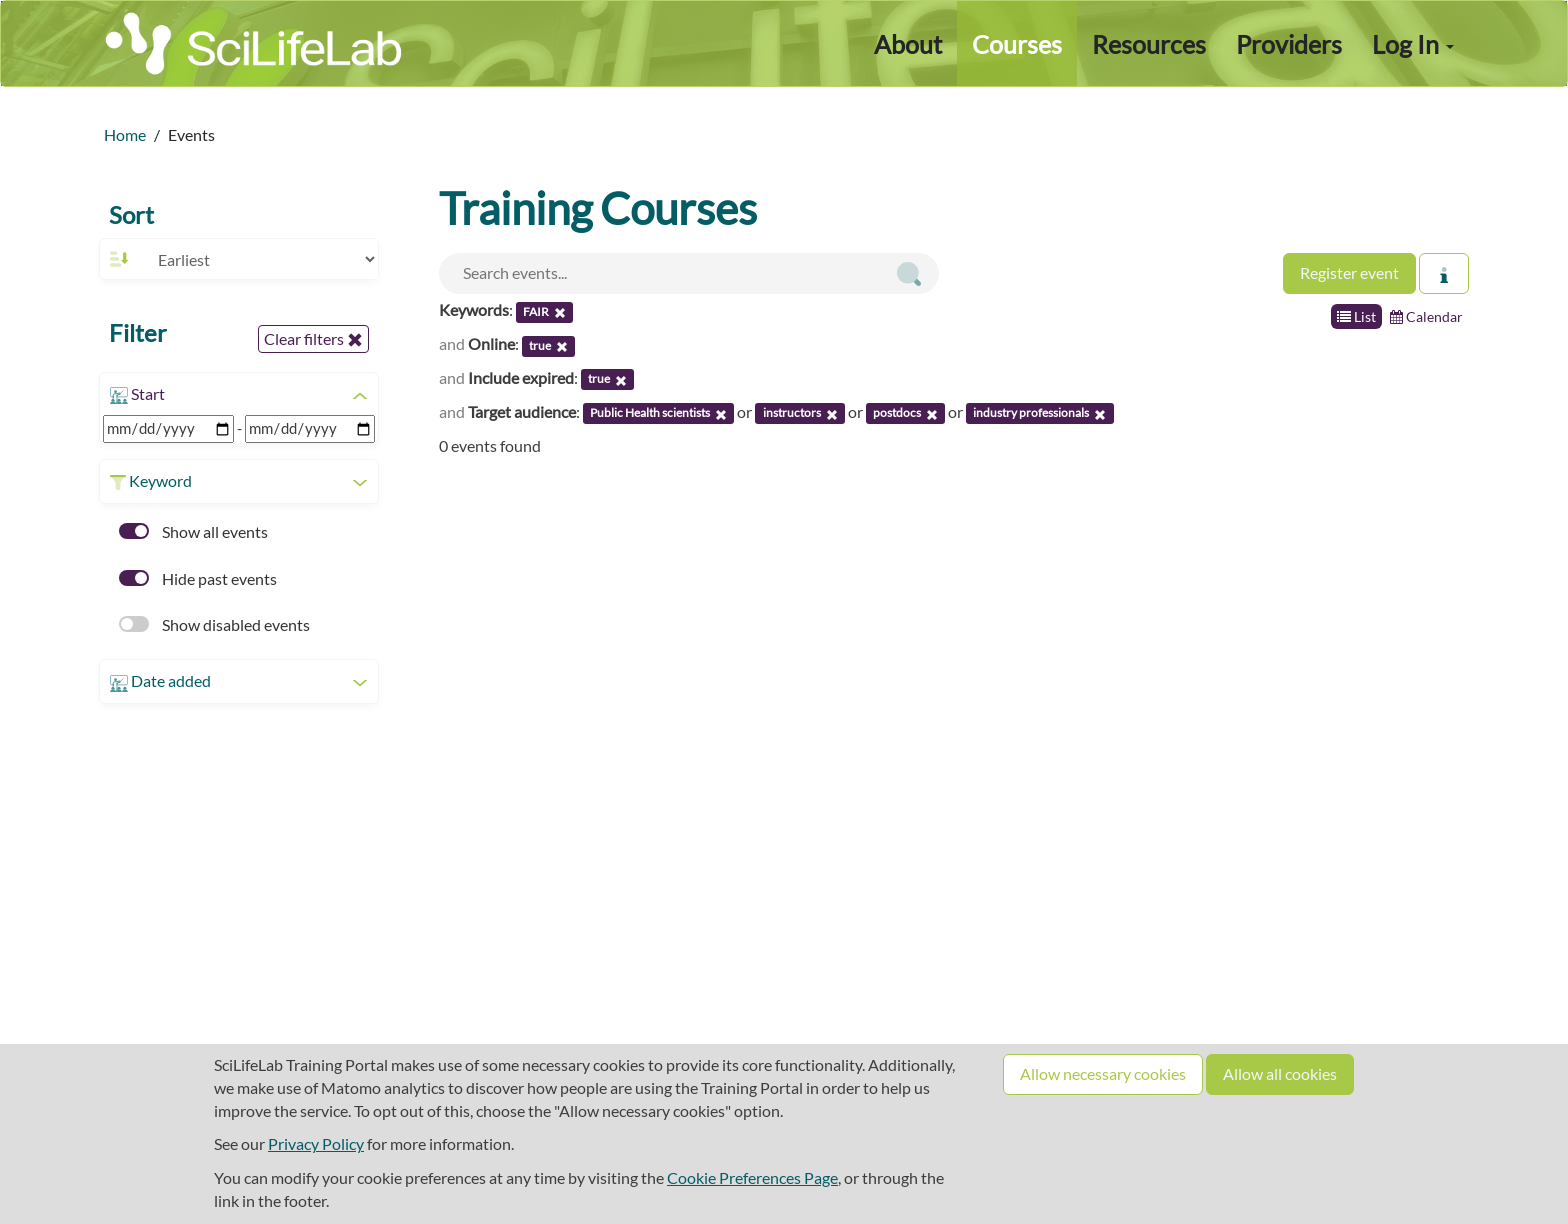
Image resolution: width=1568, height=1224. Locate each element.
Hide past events (198, 578)
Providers (1289, 44)
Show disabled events (214, 624)
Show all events (193, 531)
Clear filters (313, 339)
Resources (1149, 44)
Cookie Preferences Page (752, 1177)
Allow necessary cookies (1103, 1073)
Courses (1017, 44)
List (1356, 316)
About (908, 44)
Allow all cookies (1280, 1073)
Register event (1349, 272)
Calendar (1426, 316)
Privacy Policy (316, 1143)
